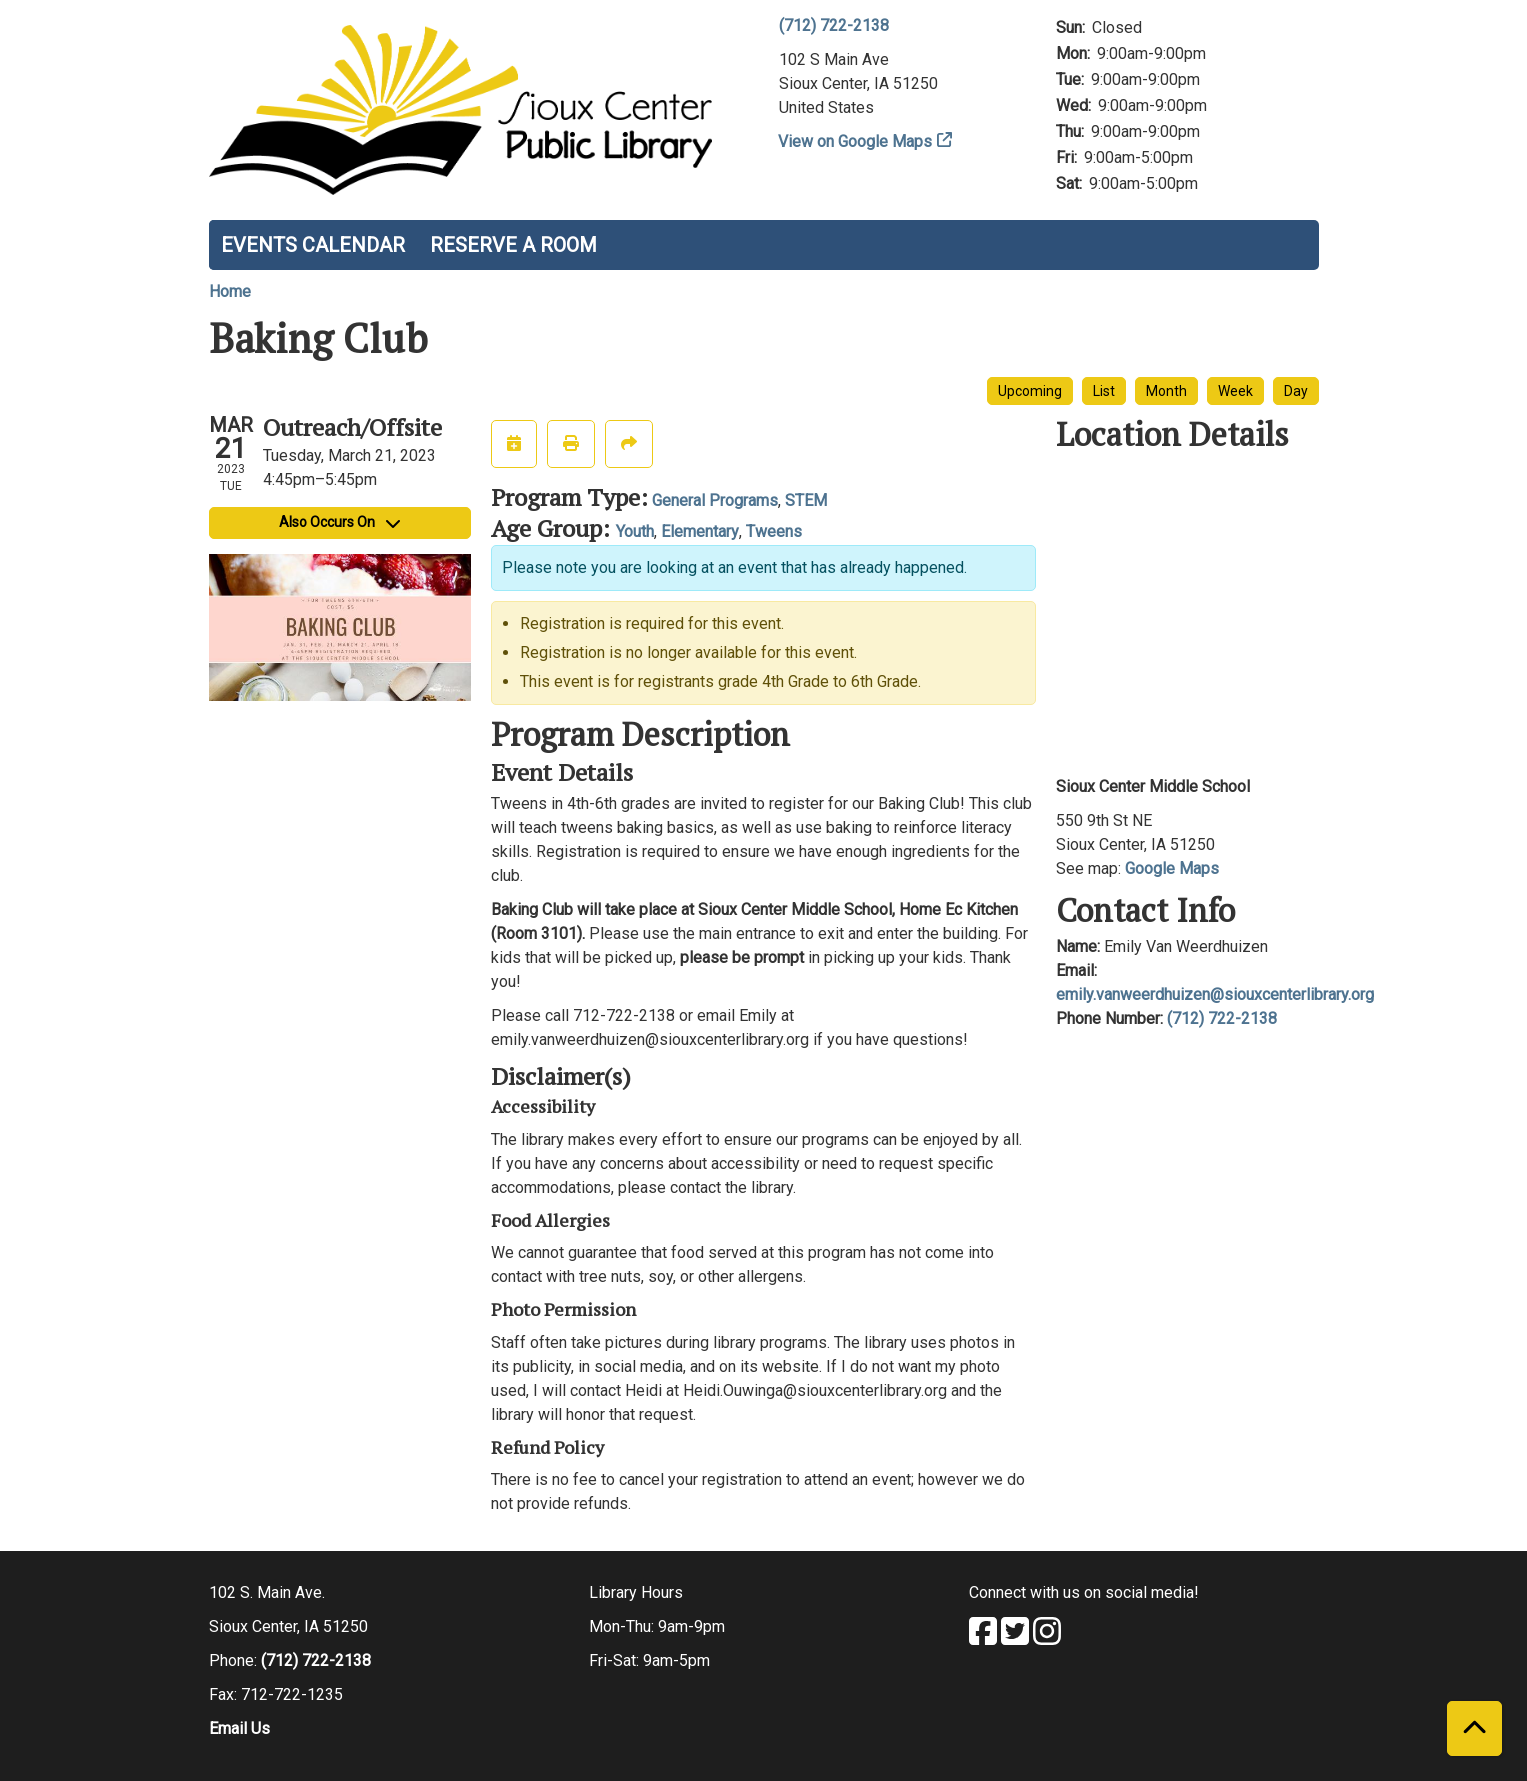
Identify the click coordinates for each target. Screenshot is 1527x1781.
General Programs (715, 500)
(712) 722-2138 (834, 25)
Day (1296, 391)
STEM (806, 500)
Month (1166, 391)
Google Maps (1172, 868)
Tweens (774, 531)
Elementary (700, 531)
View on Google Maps (855, 141)
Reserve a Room (513, 245)
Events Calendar (313, 245)
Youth (635, 531)
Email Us (239, 1728)
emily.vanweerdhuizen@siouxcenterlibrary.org (1215, 994)
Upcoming (1030, 391)
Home (230, 291)
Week (1235, 391)
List (1104, 391)
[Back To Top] (1474, 1728)
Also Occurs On (339, 522)
